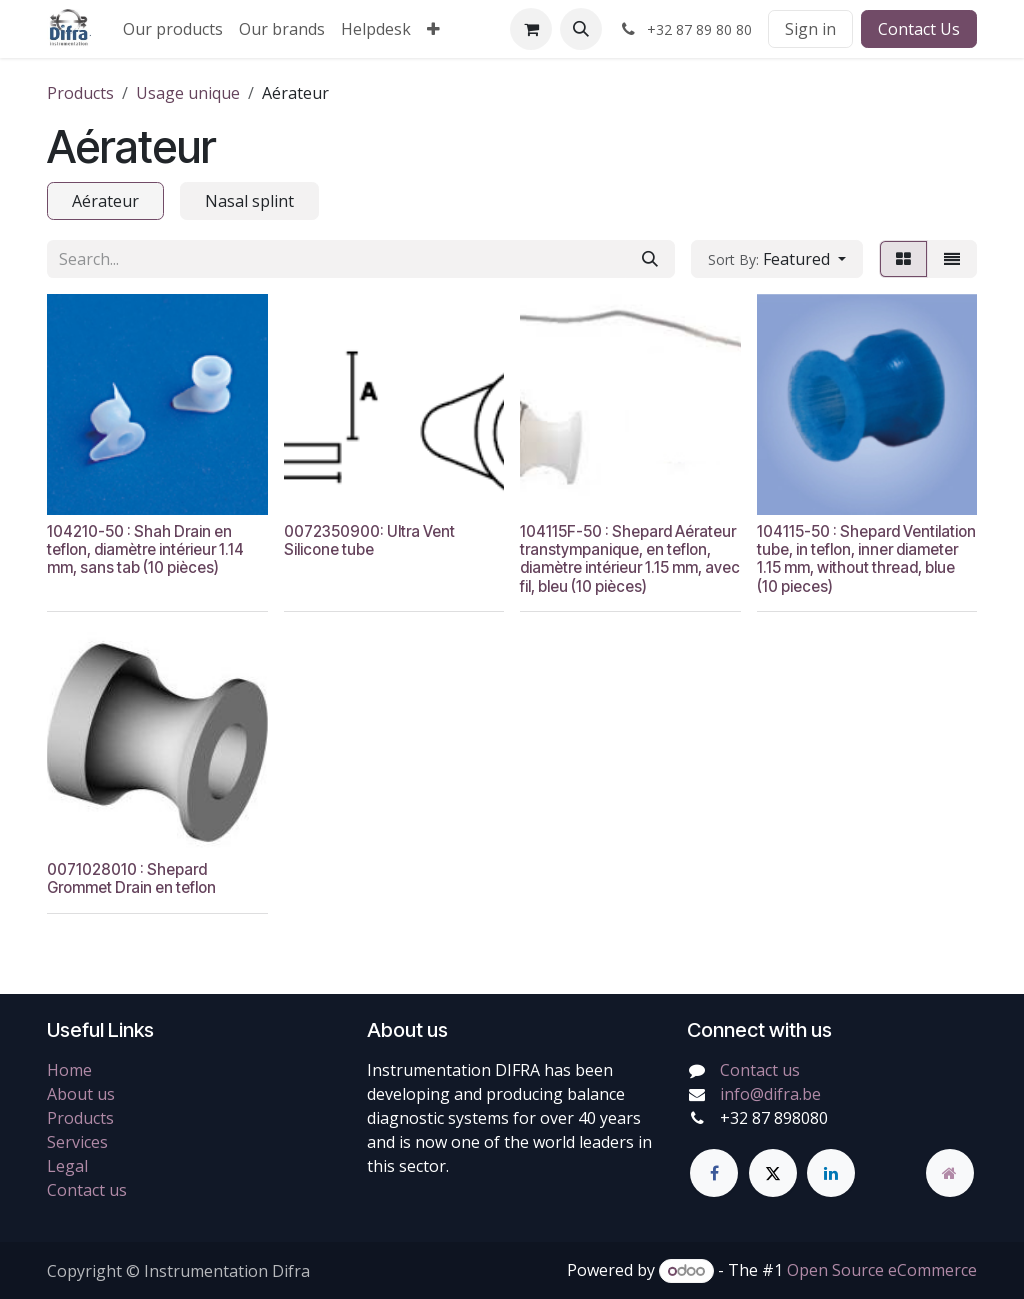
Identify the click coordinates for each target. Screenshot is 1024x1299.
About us (81, 1094)
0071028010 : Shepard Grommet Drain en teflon (131, 878)
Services (77, 1142)
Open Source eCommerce (882, 1270)
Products (80, 93)
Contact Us (919, 29)
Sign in (810, 29)
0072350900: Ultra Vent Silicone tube (369, 540)
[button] (581, 29)
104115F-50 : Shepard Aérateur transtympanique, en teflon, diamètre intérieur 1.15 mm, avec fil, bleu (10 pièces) (630, 559)
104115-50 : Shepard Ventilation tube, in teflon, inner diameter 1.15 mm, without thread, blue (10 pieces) (866, 559)
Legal (67, 1166)
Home (69, 1070)
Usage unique (188, 93)
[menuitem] (173, 29)
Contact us (87, 1190)
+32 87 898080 (774, 1118)
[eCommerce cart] (531, 29)
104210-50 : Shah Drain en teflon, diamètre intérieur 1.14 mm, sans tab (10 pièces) (145, 549)
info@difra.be (770, 1094)
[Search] (650, 259)
